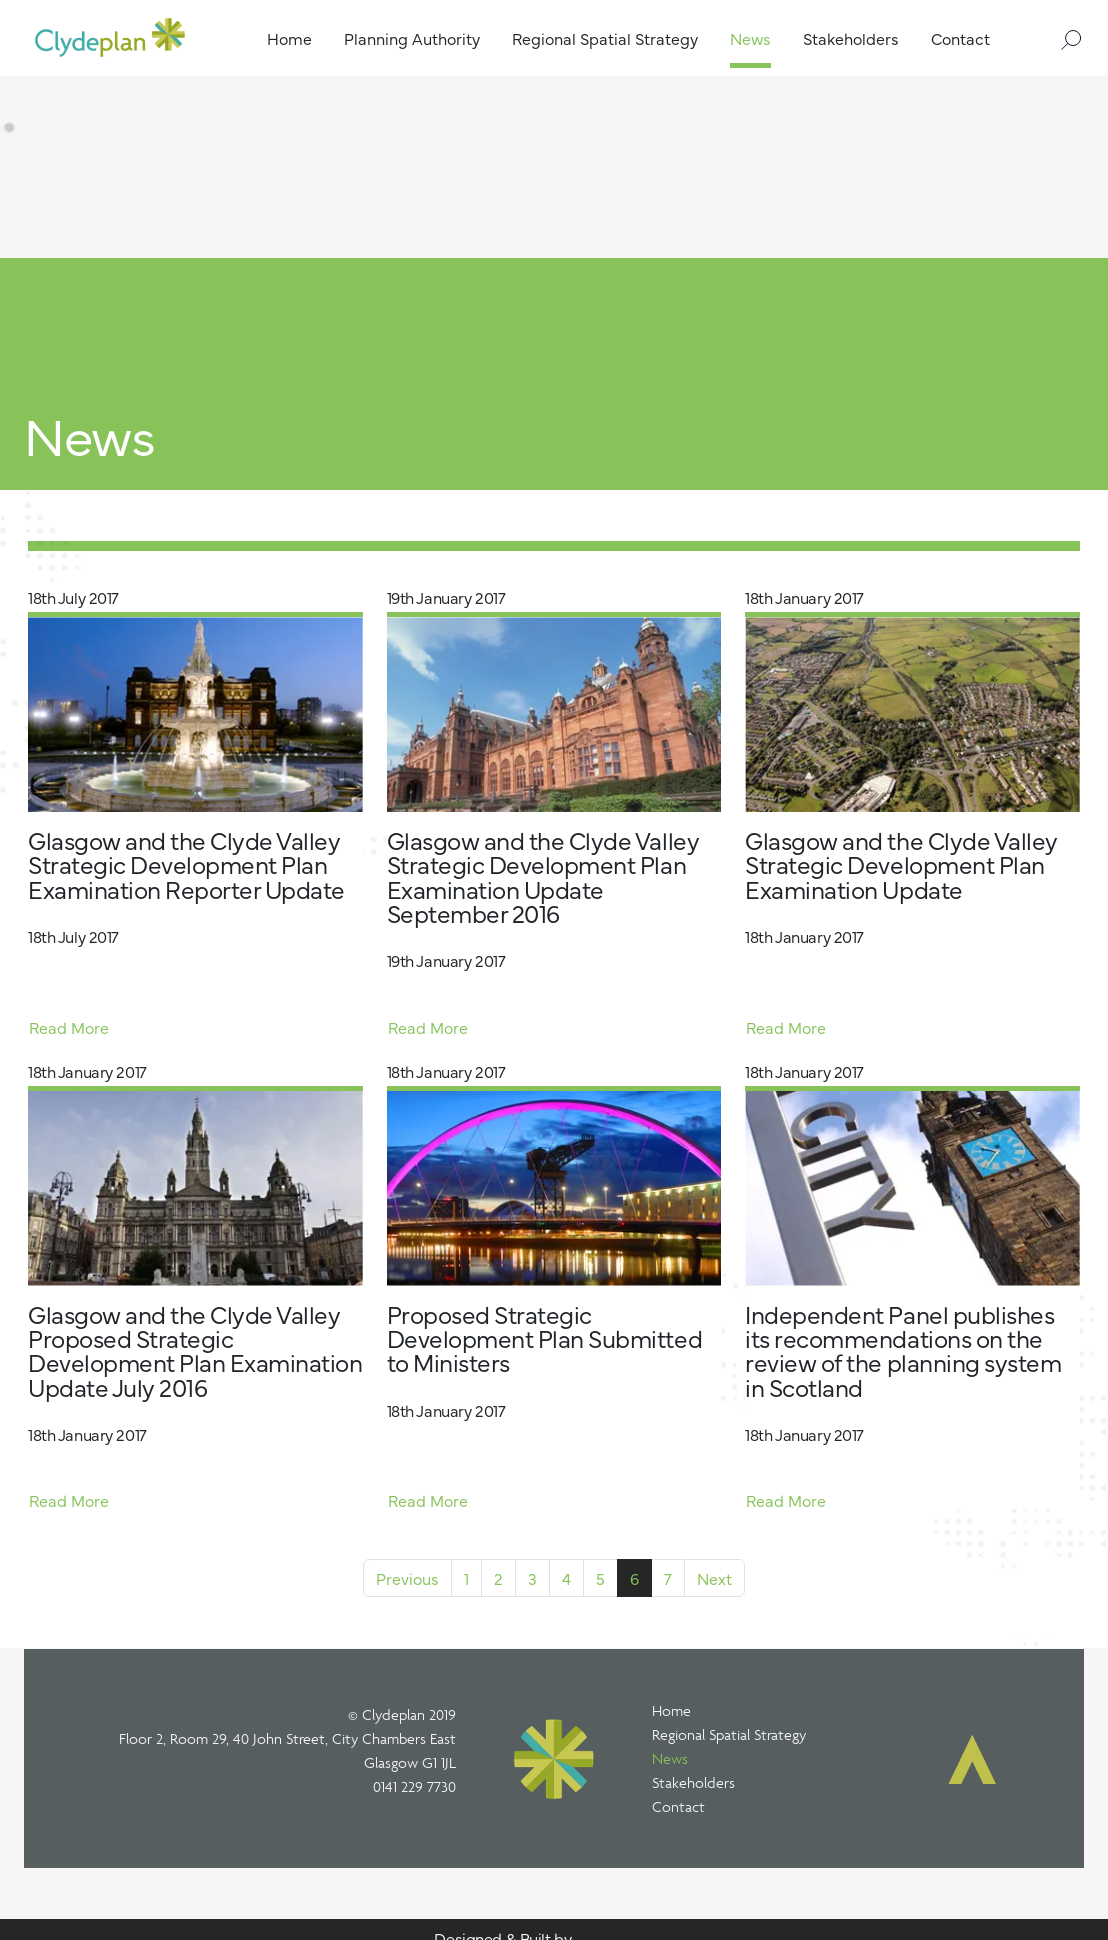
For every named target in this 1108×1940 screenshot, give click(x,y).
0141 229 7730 (414, 1786)
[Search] (1064, 37)
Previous (407, 1578)
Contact (678, 1806)
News (670, 1758)
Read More (69, 1027)
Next (714, 1578)
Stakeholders (693, 1782)
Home (671, 1710)
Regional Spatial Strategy (729, 1734)
